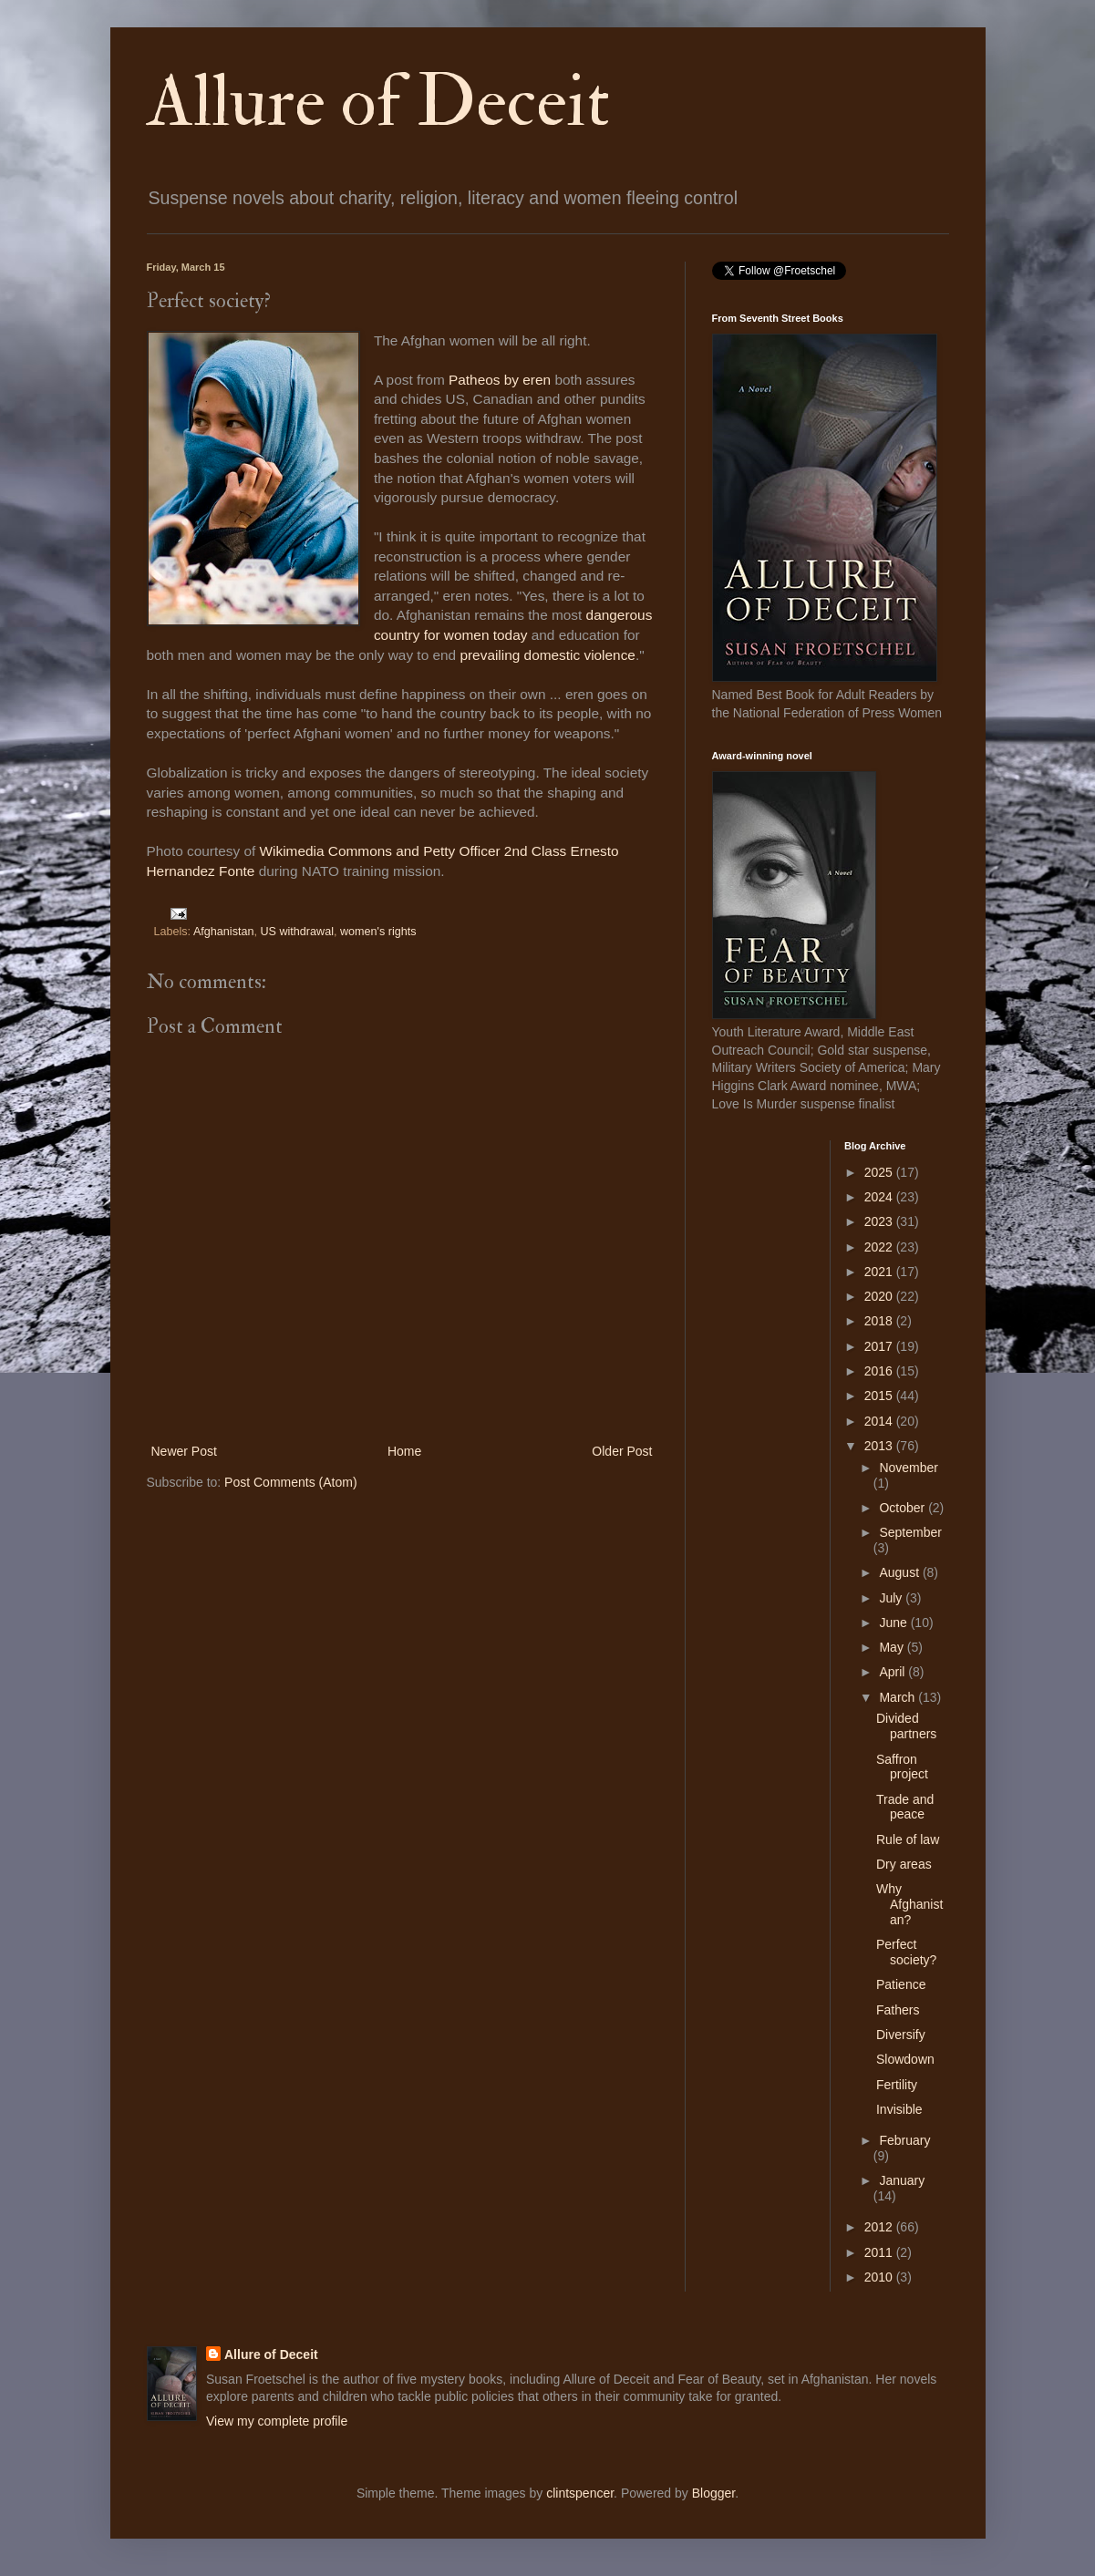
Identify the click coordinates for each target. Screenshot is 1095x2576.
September (910, 1532)
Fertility (896, 2084)
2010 (880, 2277)
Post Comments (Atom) (290, 1482)
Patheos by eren (501, 379)
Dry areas (904, 1864)
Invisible (899, 2109)
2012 (880, 2227)
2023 (880, 1221)
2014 (880, 1421)
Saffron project (902, 1767)
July (892, 1598)
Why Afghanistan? (909, 1904)
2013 (880, 1445)
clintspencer (580, 2493)
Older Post (622, 1451)
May (892, 1647)
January (902, 2180)
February (904, 2140)
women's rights (378, 931)
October (903, 1507)
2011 (880, 2252)
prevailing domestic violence (547, 655)
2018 (880, 1321)
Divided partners (906, 1726)
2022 (880, 1247)
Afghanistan (223, 931)
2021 (880, 1271)
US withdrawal (297, 931)
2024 (880, 1197)
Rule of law (907, 1839)
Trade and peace (905, 1807)
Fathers (897, 2010)
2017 (880, 1346)
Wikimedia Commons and (342, 851)
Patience (900, 1984)
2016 (880, 1371)
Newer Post (184, 1451)
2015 (880, 1395)
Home (404, 1451)
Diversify (900, 2034)
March (898, 1697)
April (893, 1671)
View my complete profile (276, 2421)
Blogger (713, 2493)
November (908, 1467)
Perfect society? (906, 1952)
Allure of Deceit (378, 102)
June (894, 1622)
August (900, 1572)
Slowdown (905, 2059)
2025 (880, 1172)
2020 (880, 1296)
